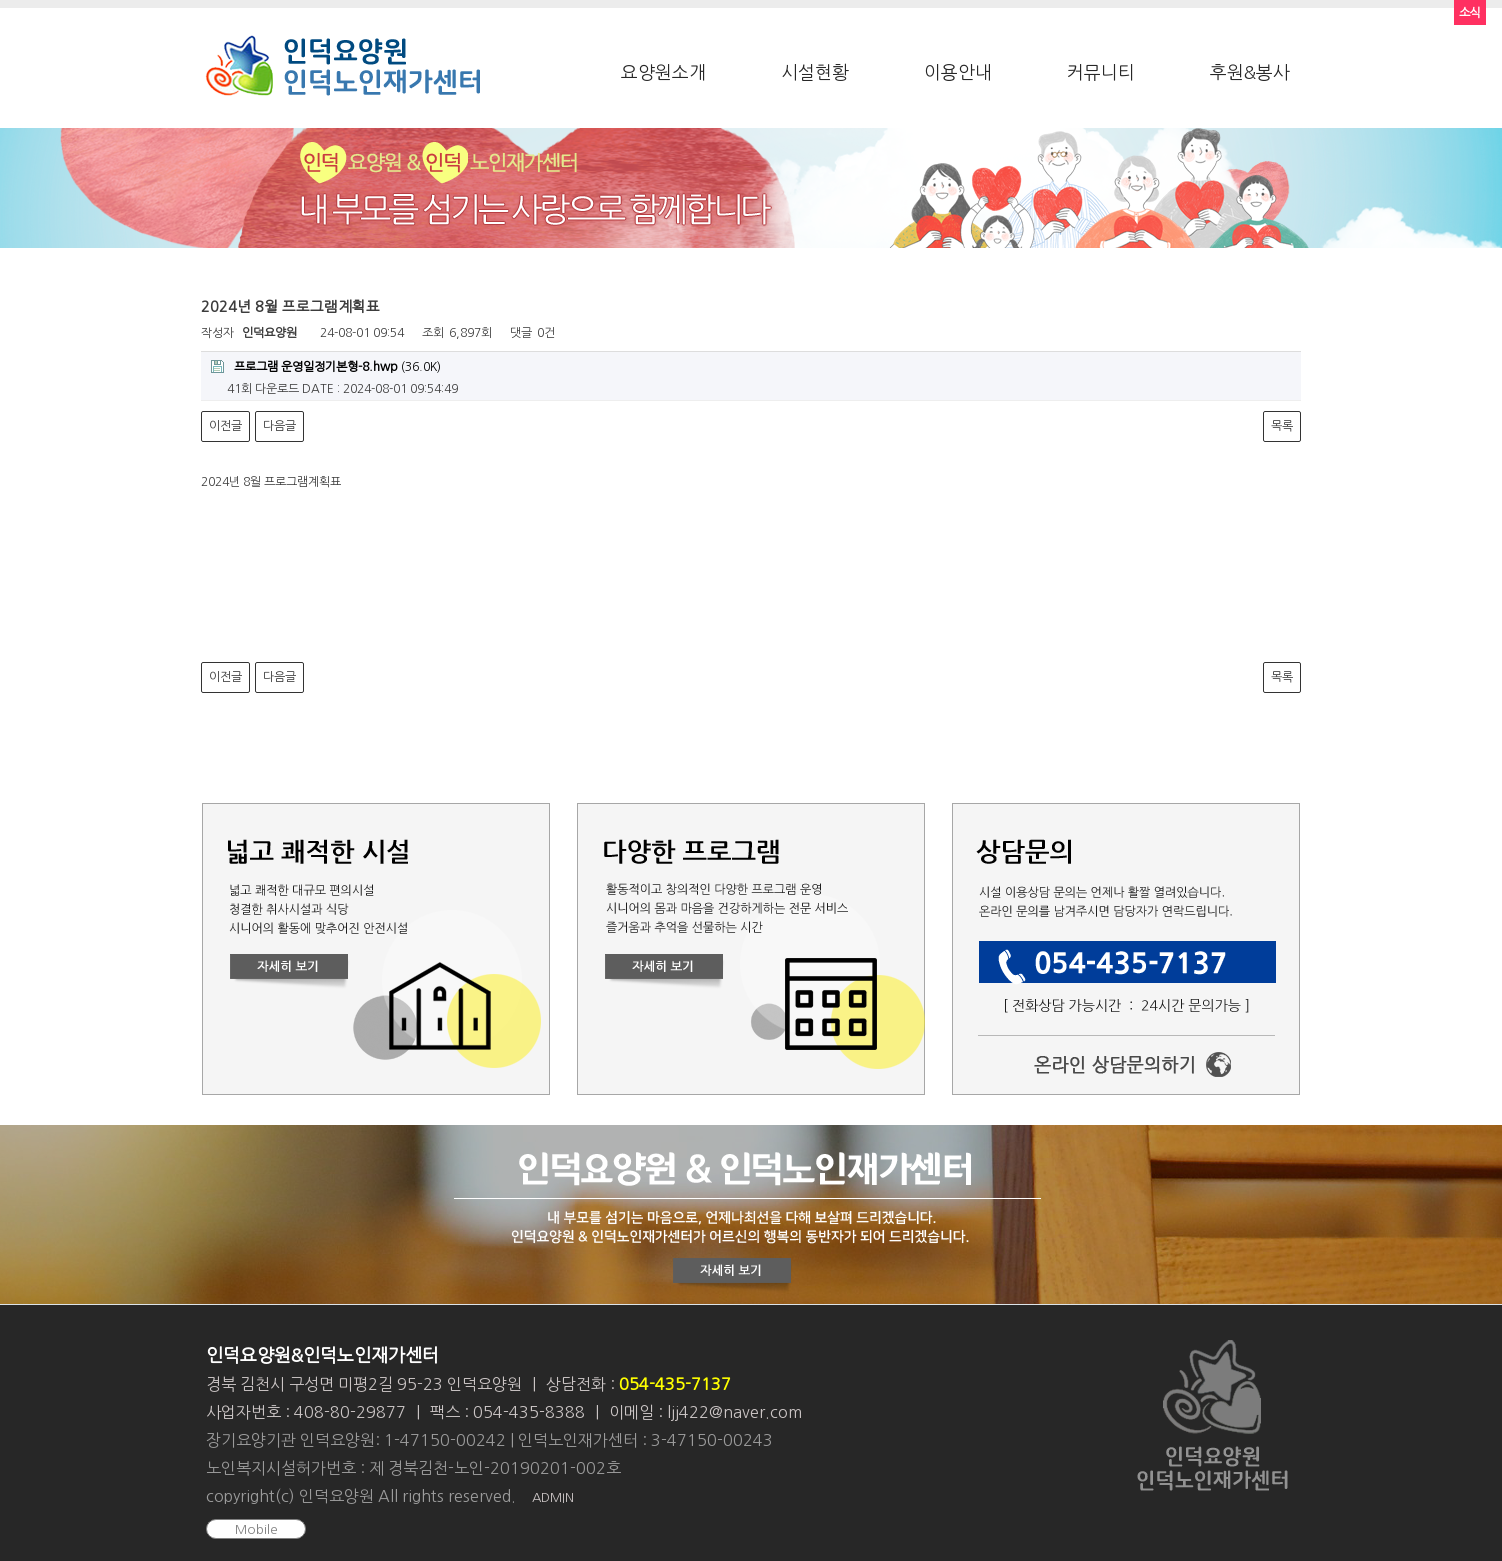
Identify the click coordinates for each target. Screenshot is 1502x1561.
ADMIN (553, 1497)
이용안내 (958, 73)
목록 (1282, 426)
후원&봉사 (1250, 73)
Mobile (256, 1529)
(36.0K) (326, 366)
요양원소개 (663, 73)
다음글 (279, 426)
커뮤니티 (1101, 73)
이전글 (225, 426)
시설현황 (815, 73)
